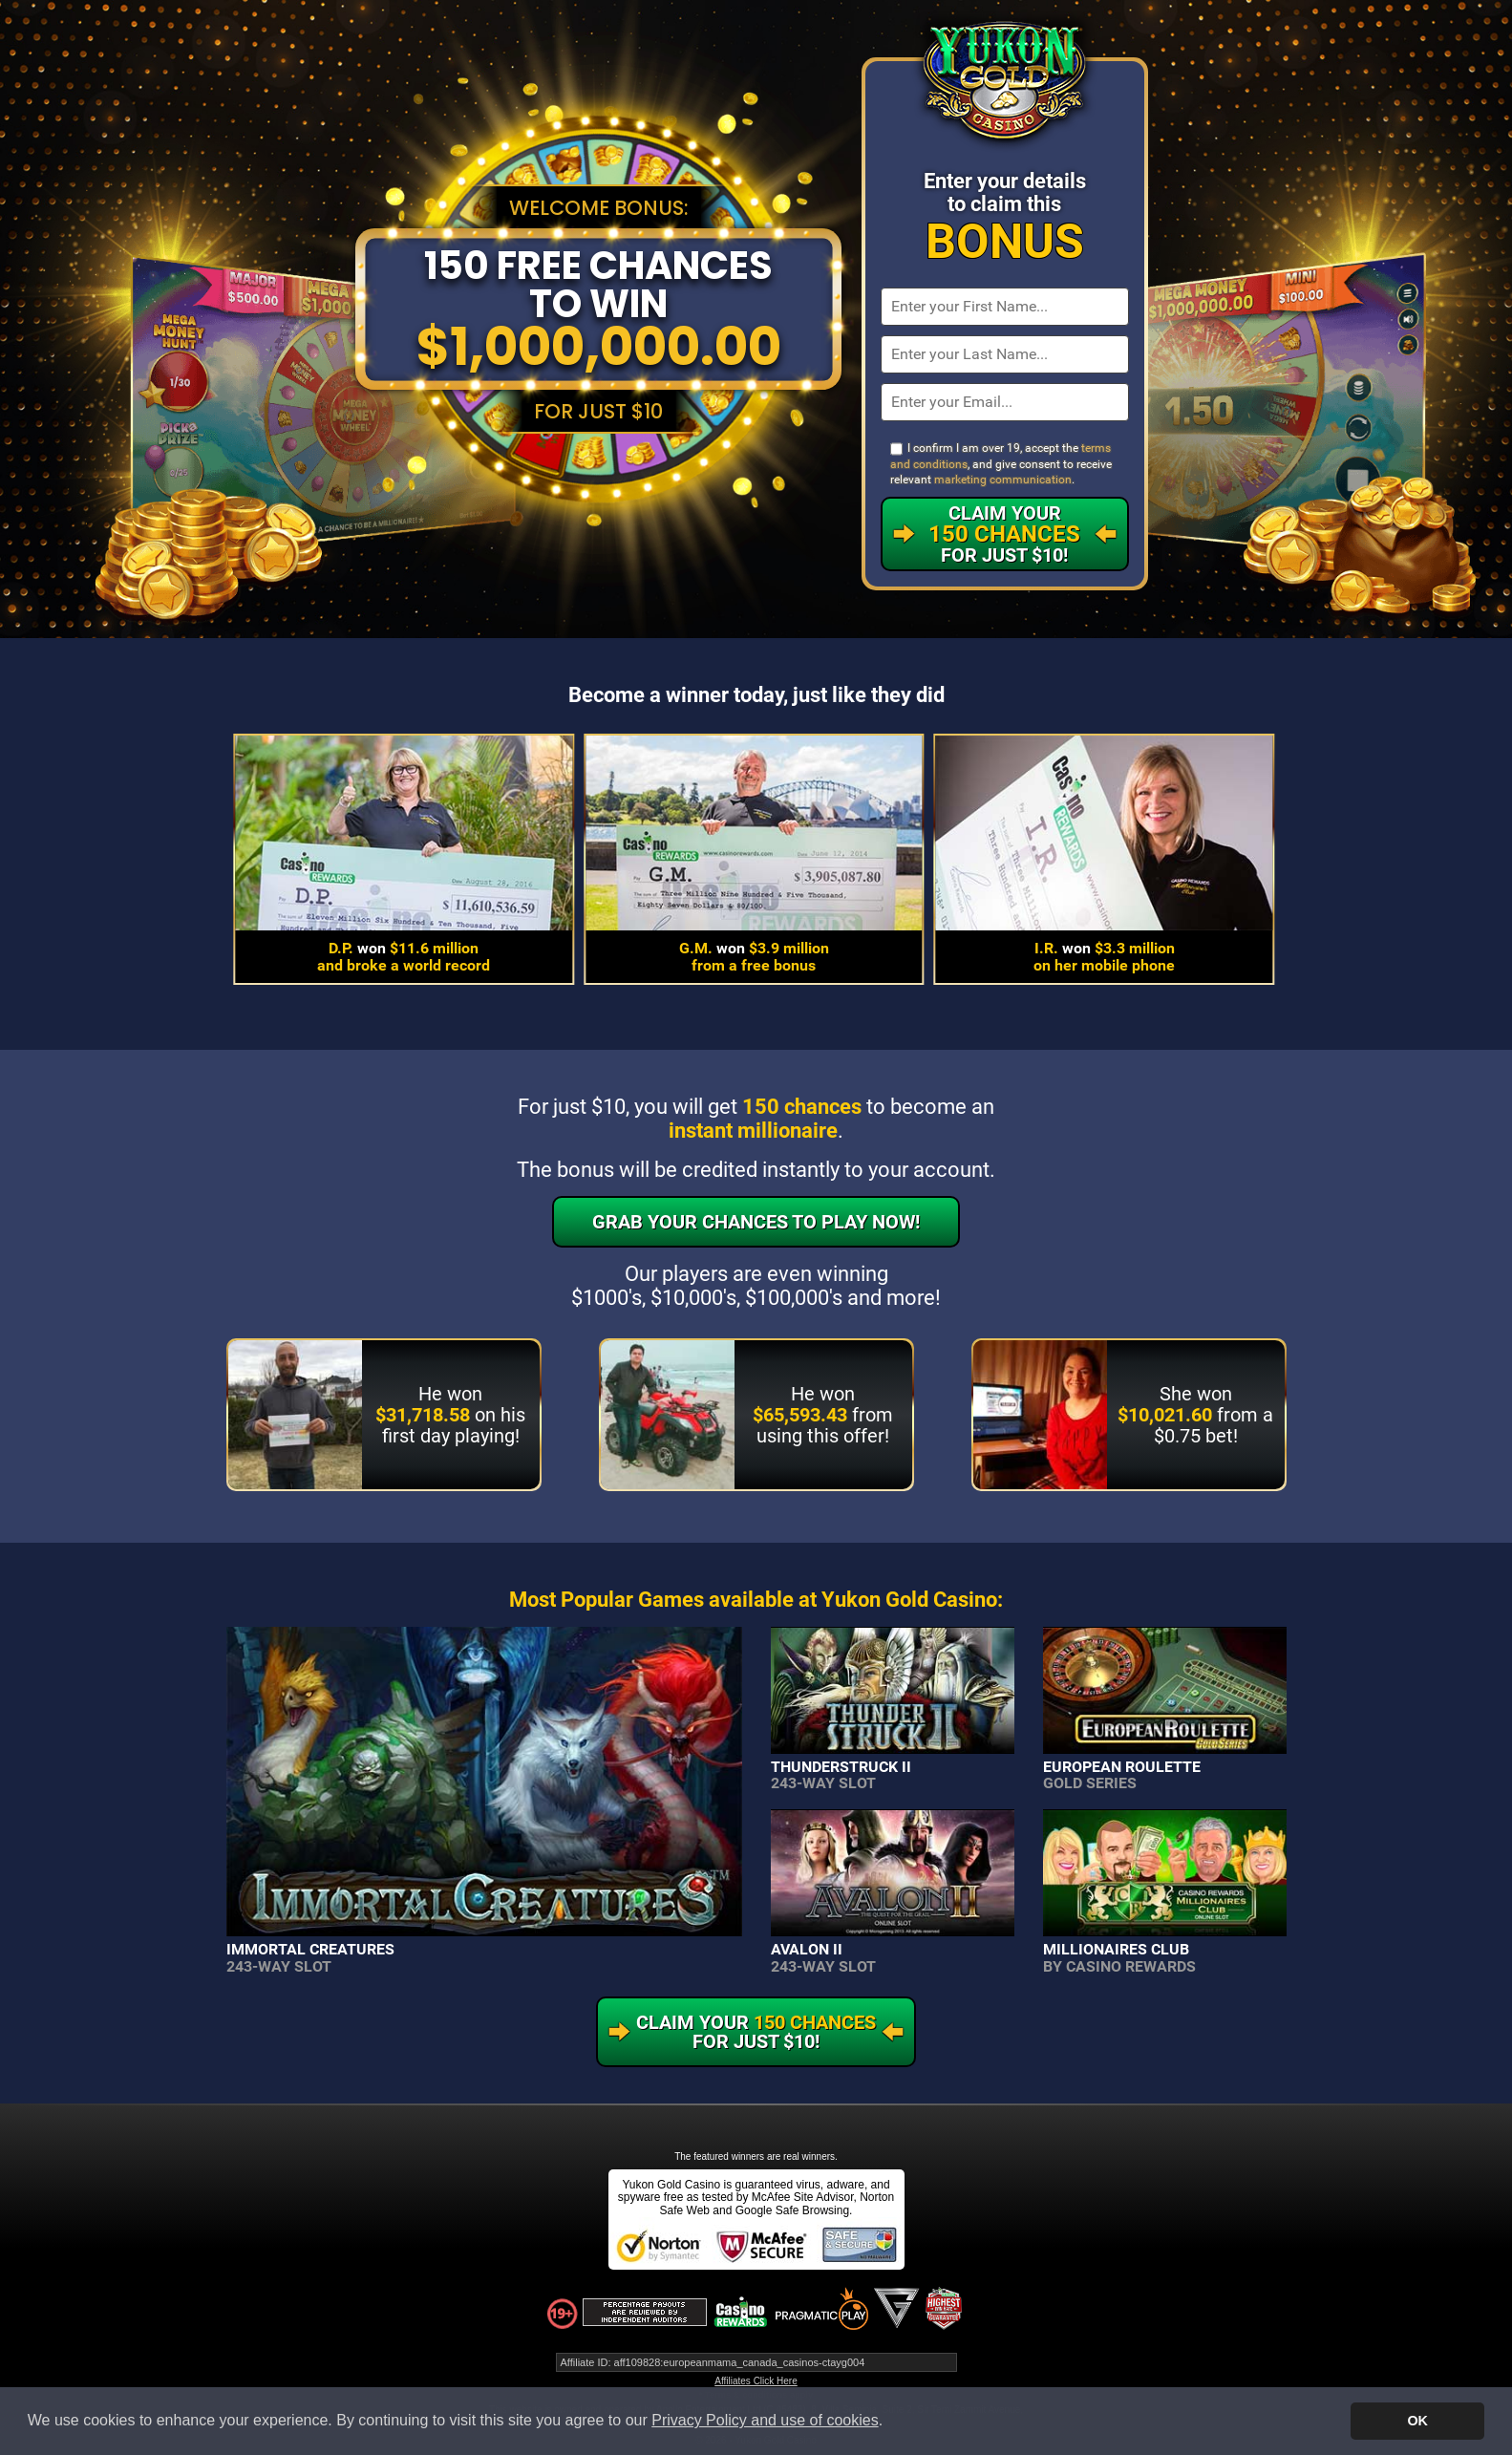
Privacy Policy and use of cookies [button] (764, 2420)
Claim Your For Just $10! (1004, 534)
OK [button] (1417, 2420)
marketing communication (1003, 479)
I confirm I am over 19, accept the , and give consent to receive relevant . (1001, 463)
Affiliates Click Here (756, 2381)
